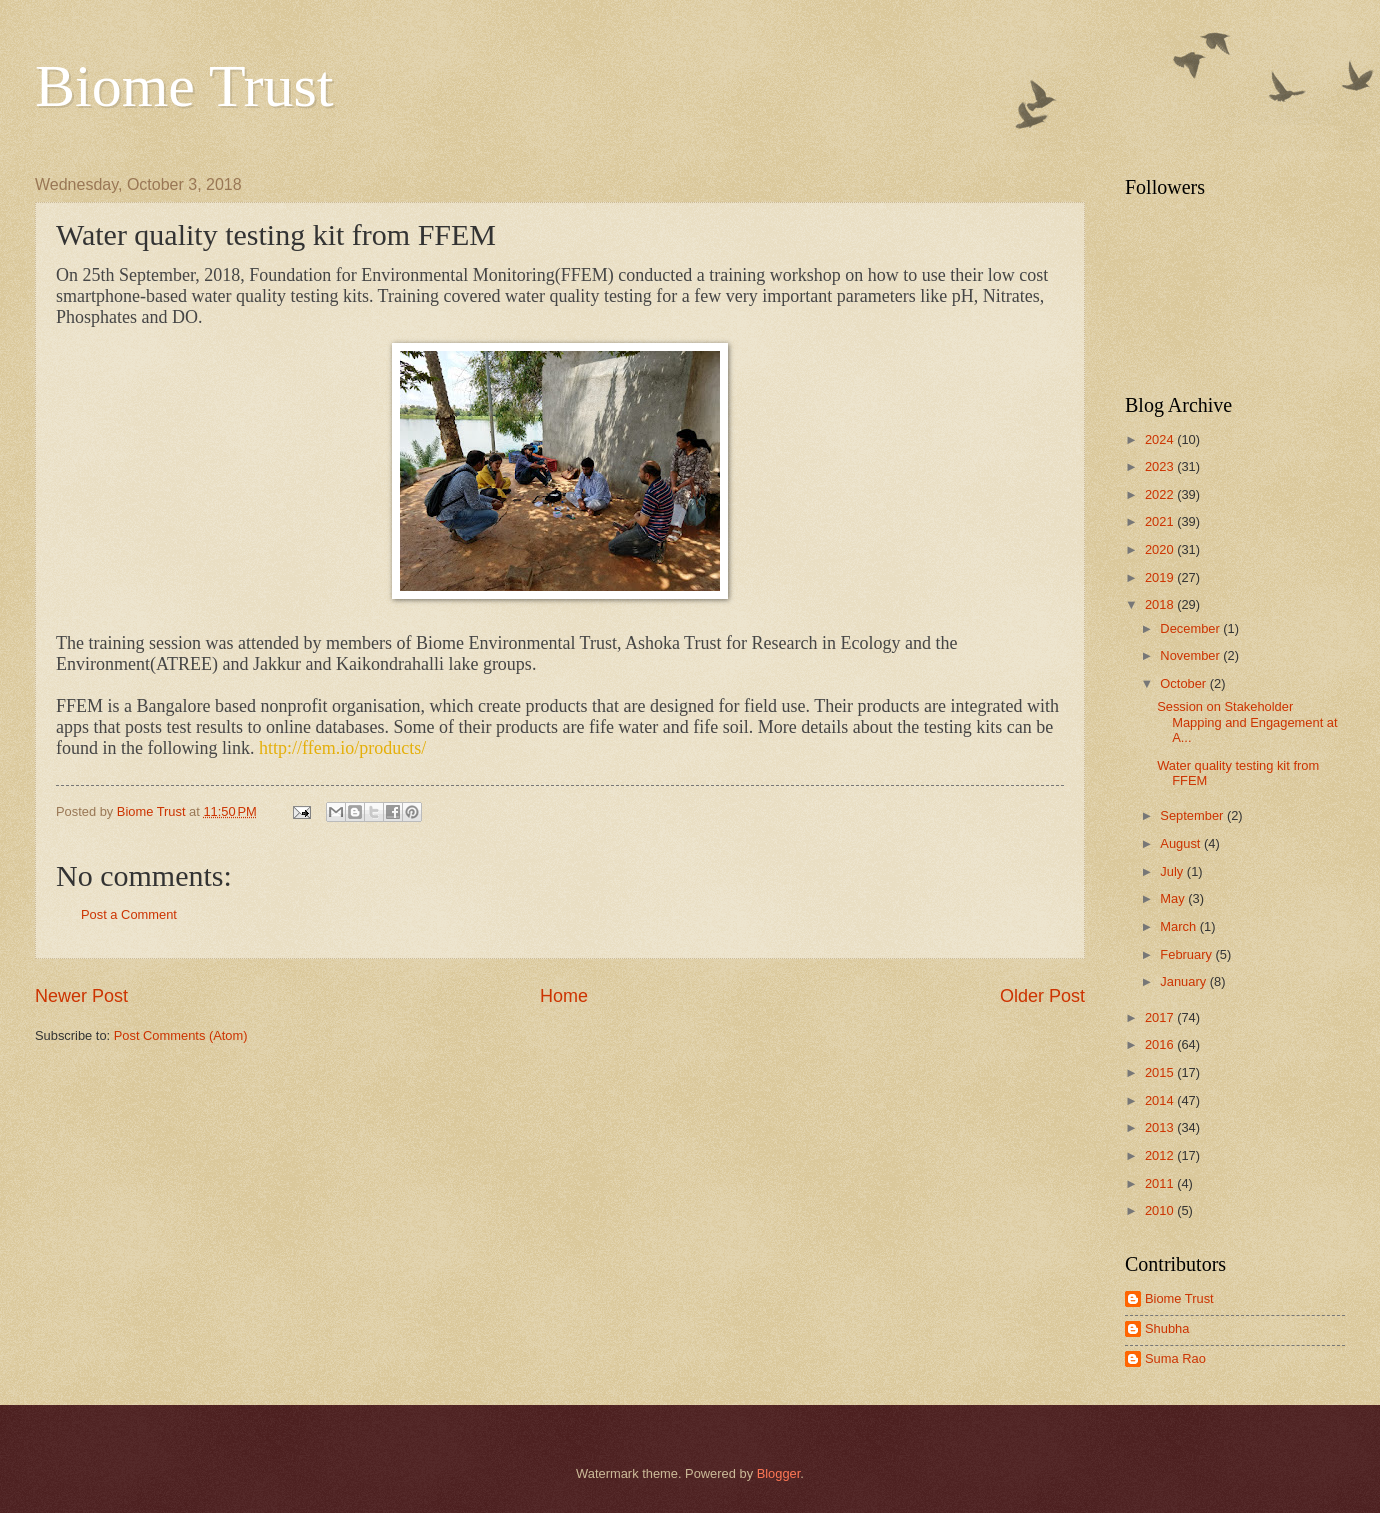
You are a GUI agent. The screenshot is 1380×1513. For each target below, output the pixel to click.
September (1193, 815)
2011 (1161, 1183)
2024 (1161, 439)
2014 (1161, 1100)
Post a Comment (129, 914)
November (1191, 655)
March (1179, 926)
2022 (1161, 494)
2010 (1161, 1210)
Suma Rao (1175, 1358)
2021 (1161, 521)
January (1184, 981)
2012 (1161, 1155)
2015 (1161, 1072)
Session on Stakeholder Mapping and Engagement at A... (1247, 722)
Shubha (1167, 1328)
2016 (1161, 1044)
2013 (1161, 1127)
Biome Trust (184, 86)
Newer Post (81, 996)
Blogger (779, 1473)
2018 (1161, 604)
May (1174, 898)
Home (564, 996)
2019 (1161, 577)
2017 (1161, 1017)
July (1173, 871)
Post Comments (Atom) (181, 1035)
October (1184, 683)
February (1187, 954)
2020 (1161, 549)
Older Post (1042, 996)
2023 (1161, 466)
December (1191, 628)
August (1182, 843)
